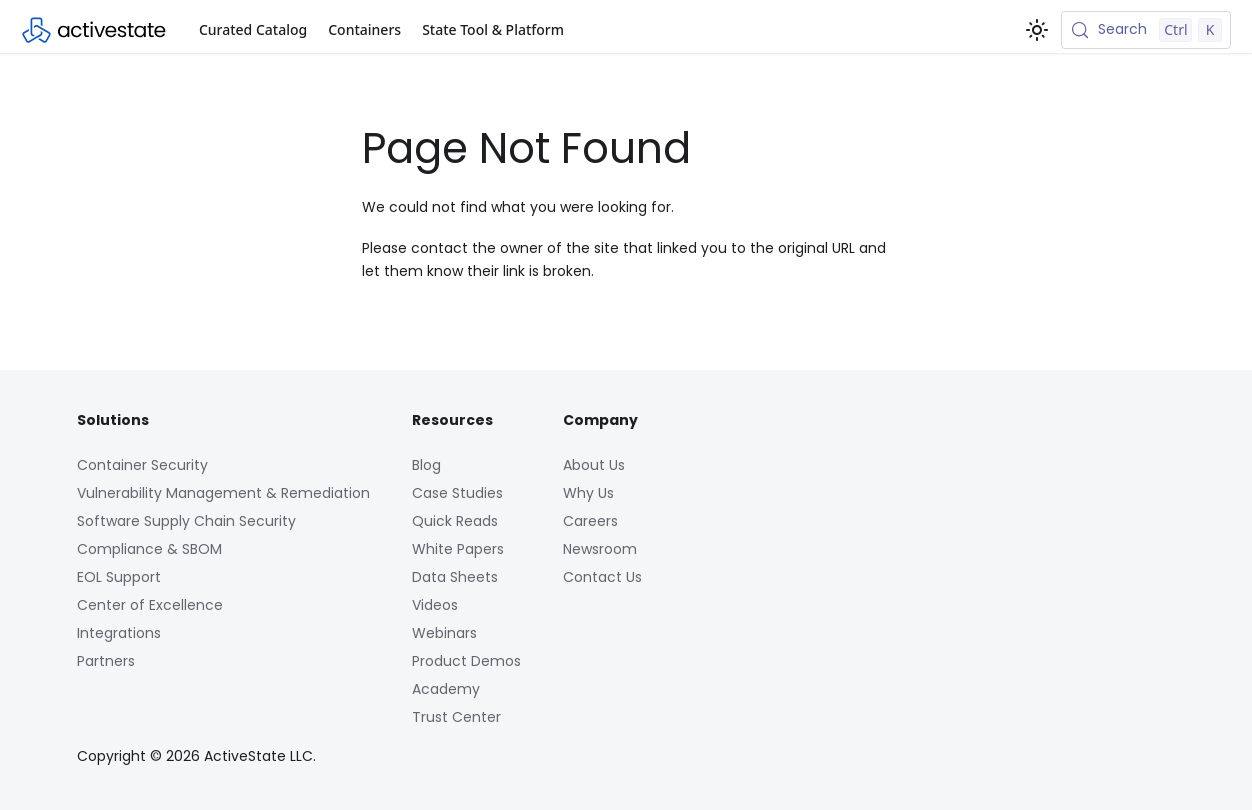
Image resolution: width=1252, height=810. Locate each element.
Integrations (119, 633)
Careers (590, 521)
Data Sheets (455, 577)
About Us (594, 465)
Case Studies (457, 493)
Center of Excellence (150, 605)
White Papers (458, 549)
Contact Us (602, 577)
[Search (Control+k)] (1146, 30)
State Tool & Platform (493, 29)
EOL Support (119, 577)
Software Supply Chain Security (186, 521)
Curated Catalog (253, 29)
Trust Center (456, 717)
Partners (106, 661)
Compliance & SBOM (149, 549)
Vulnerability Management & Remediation (223, 493)
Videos (435, 605)
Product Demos (466, 661)
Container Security (142, 465)
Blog (426, 465)
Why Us (588, 493)
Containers (364, 29)
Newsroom (600, 549)
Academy (446, 689)
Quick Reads (455, 521)
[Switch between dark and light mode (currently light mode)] (1037, 30)
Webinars (444, 633)
